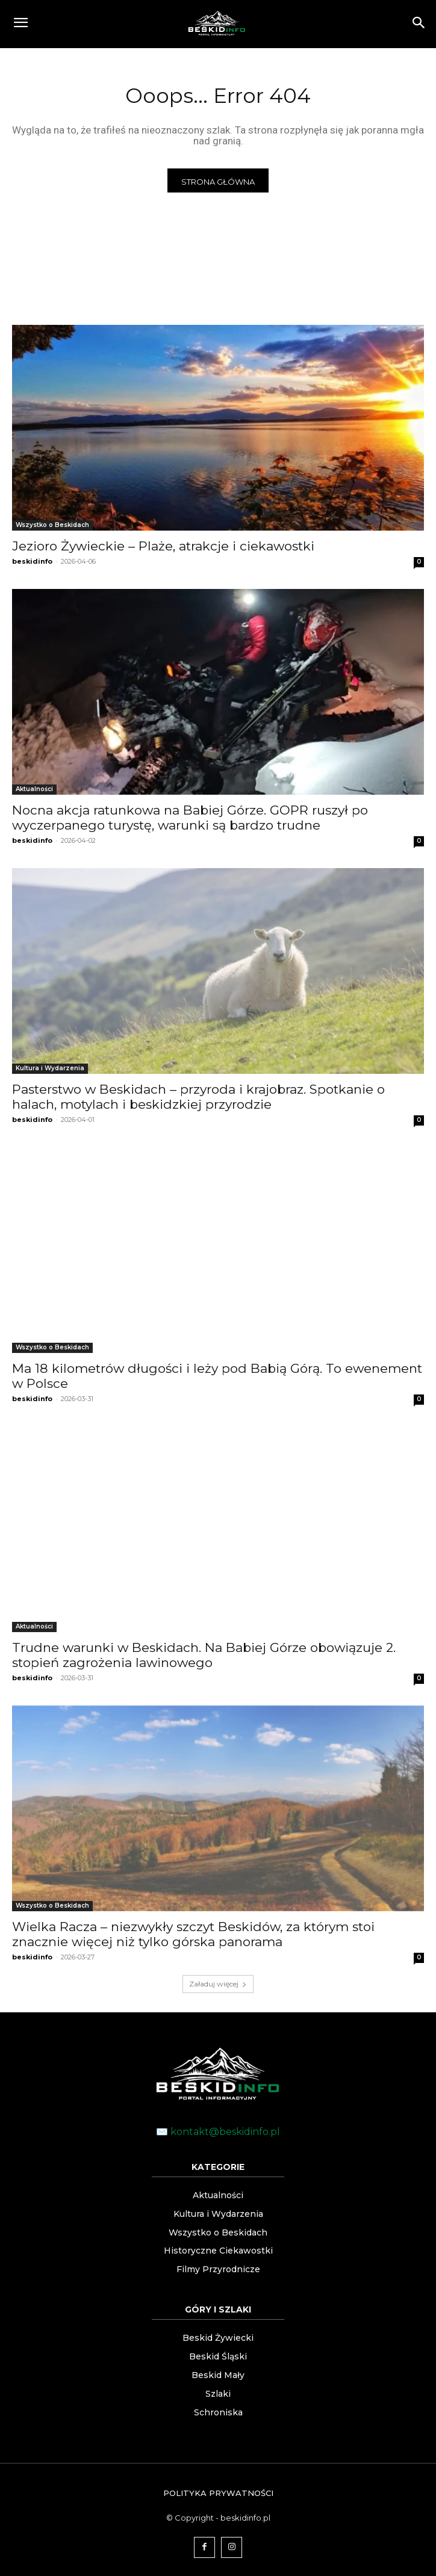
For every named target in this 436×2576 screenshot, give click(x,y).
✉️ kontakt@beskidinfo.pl (218, 2131)
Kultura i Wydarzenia (50, 1068)
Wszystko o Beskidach (52, 525)
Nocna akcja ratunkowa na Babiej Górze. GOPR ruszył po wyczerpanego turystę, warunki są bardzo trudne (190, 818)
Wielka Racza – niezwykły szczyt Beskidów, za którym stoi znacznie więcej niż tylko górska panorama (193, 1934)
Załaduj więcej (218, 1983)
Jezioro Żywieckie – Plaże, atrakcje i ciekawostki (163, 545)
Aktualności (34, 789)
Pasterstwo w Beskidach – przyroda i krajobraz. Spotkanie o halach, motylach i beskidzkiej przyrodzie (198, 1097)
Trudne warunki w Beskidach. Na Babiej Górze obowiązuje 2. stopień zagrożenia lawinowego (204, 1655)
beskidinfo (32, 561)
